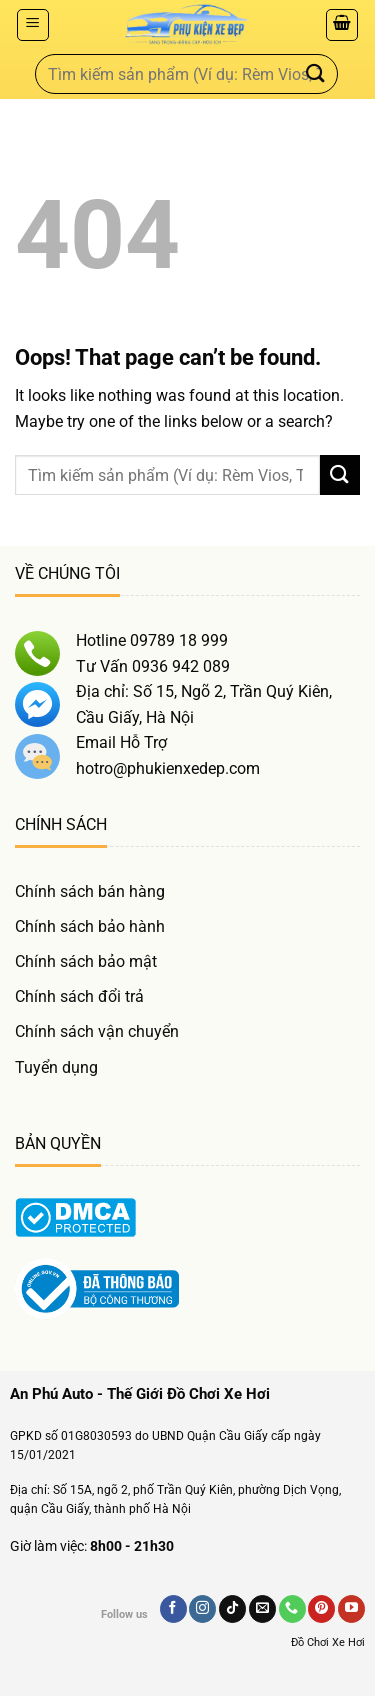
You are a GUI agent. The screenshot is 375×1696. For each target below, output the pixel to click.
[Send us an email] (262, 1609)
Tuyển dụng (56, 1067)
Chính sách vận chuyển (97, 1031)
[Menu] (33, 25)
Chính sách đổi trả (79, 996)
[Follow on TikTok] (232, 1609)
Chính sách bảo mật (86, 961)
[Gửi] (316, 73)
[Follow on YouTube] (351, 1609)
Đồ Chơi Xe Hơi (328, 1642)
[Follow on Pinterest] (321, 1609)
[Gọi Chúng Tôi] (292, 1609)
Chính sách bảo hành (90, 926)
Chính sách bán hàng (90, 891)
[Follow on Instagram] (202, 1609)
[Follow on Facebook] (173, 1609)
